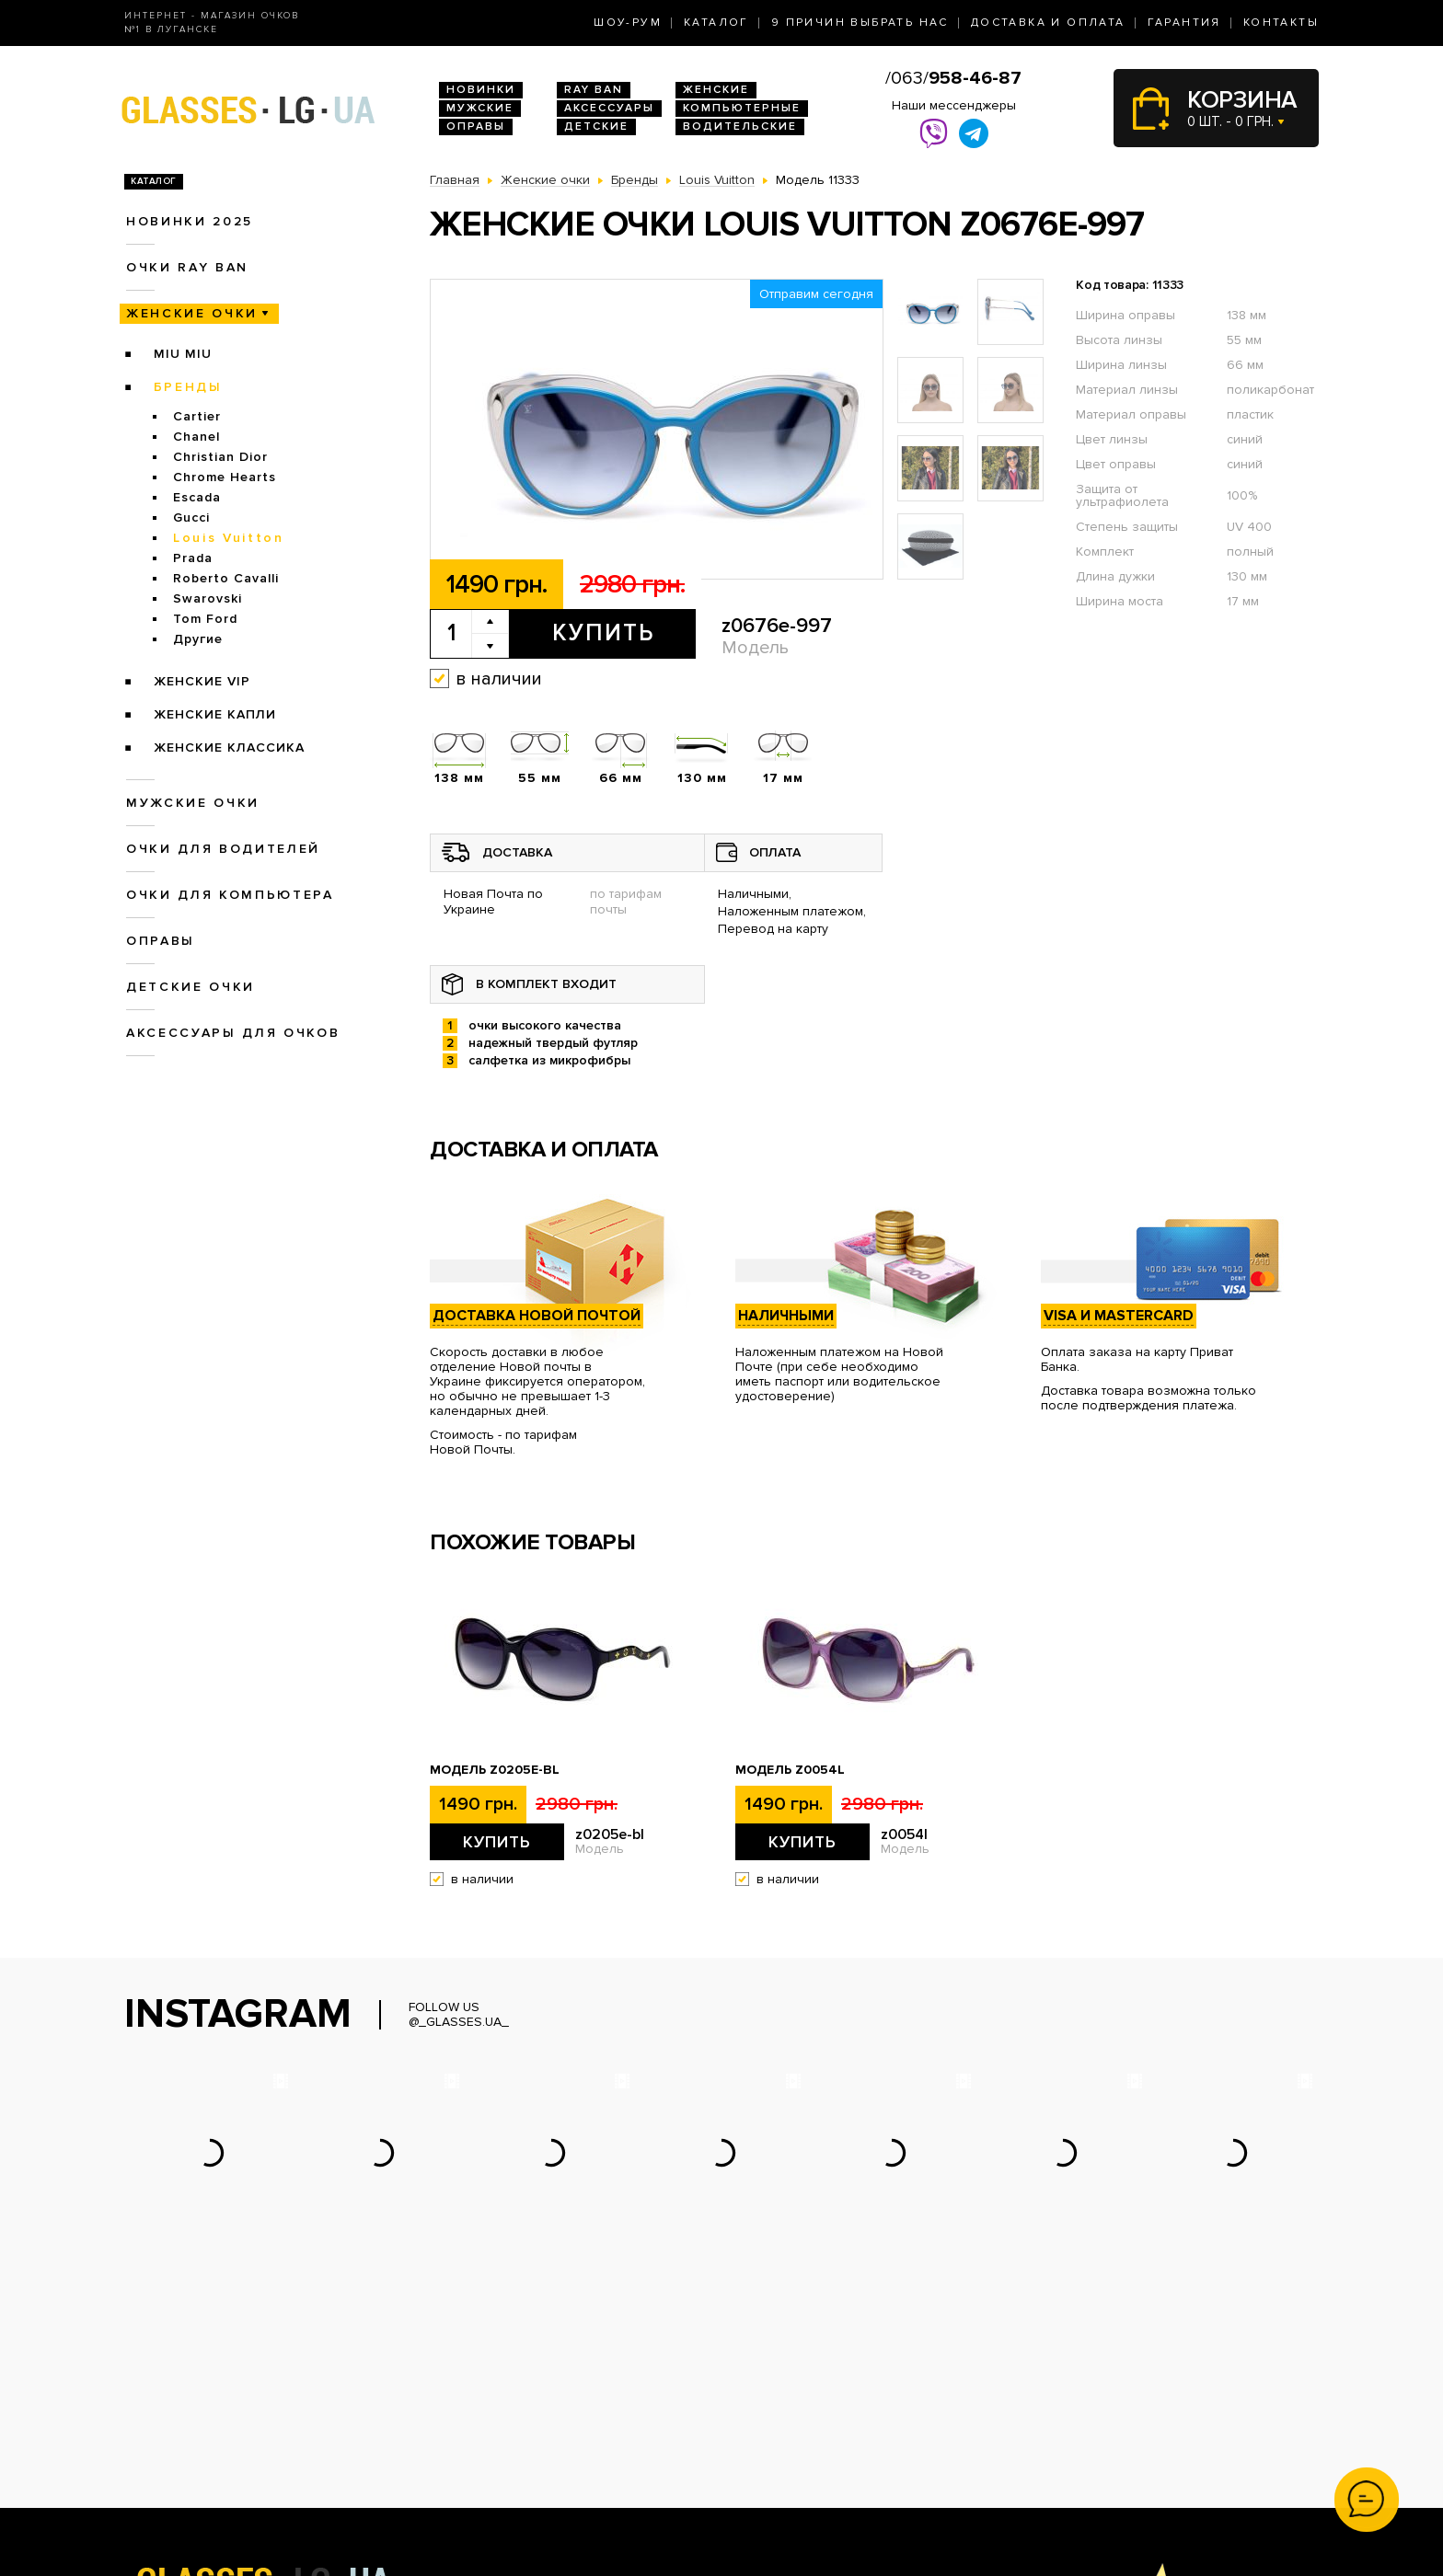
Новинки (480, 90)
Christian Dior (220, 457)
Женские (716, 90)
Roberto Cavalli (226, 578)
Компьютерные (742, 108)
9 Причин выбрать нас (860, 22)
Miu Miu (183, 354)
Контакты (1281, 22)
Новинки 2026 (474, 2394)
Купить (603, 633)
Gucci (191, 517)
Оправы (475, 126)
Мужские (480, 108)
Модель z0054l (790, 1770)
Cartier (197, 416)
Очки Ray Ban (472, 2413)
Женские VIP (202, 681)
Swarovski (207, 598)
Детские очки (190, 987)
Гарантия (1184, 22)
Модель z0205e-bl (495, 1770)
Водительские (740, 126)
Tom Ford (205, 619)
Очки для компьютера (230, 895)
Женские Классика (229, 747)
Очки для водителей (223, 849)
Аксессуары (609, 108)
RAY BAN (593, 90)
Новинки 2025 (189, 221)
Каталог (716, 22)
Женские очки (192, 313)
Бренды (188, 387)
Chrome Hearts (224, 477)
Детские (596, 126)
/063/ (953, 78)
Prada (193, 558)
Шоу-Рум (628, 22)
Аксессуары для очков (233, 1033)
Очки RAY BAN (187, 267)
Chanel (196, 436)
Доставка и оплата (1048, 22)
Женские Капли (215, 714)
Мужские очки (193, 803)
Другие (198, 639)
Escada (197, 497)
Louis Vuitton (228, 538)
